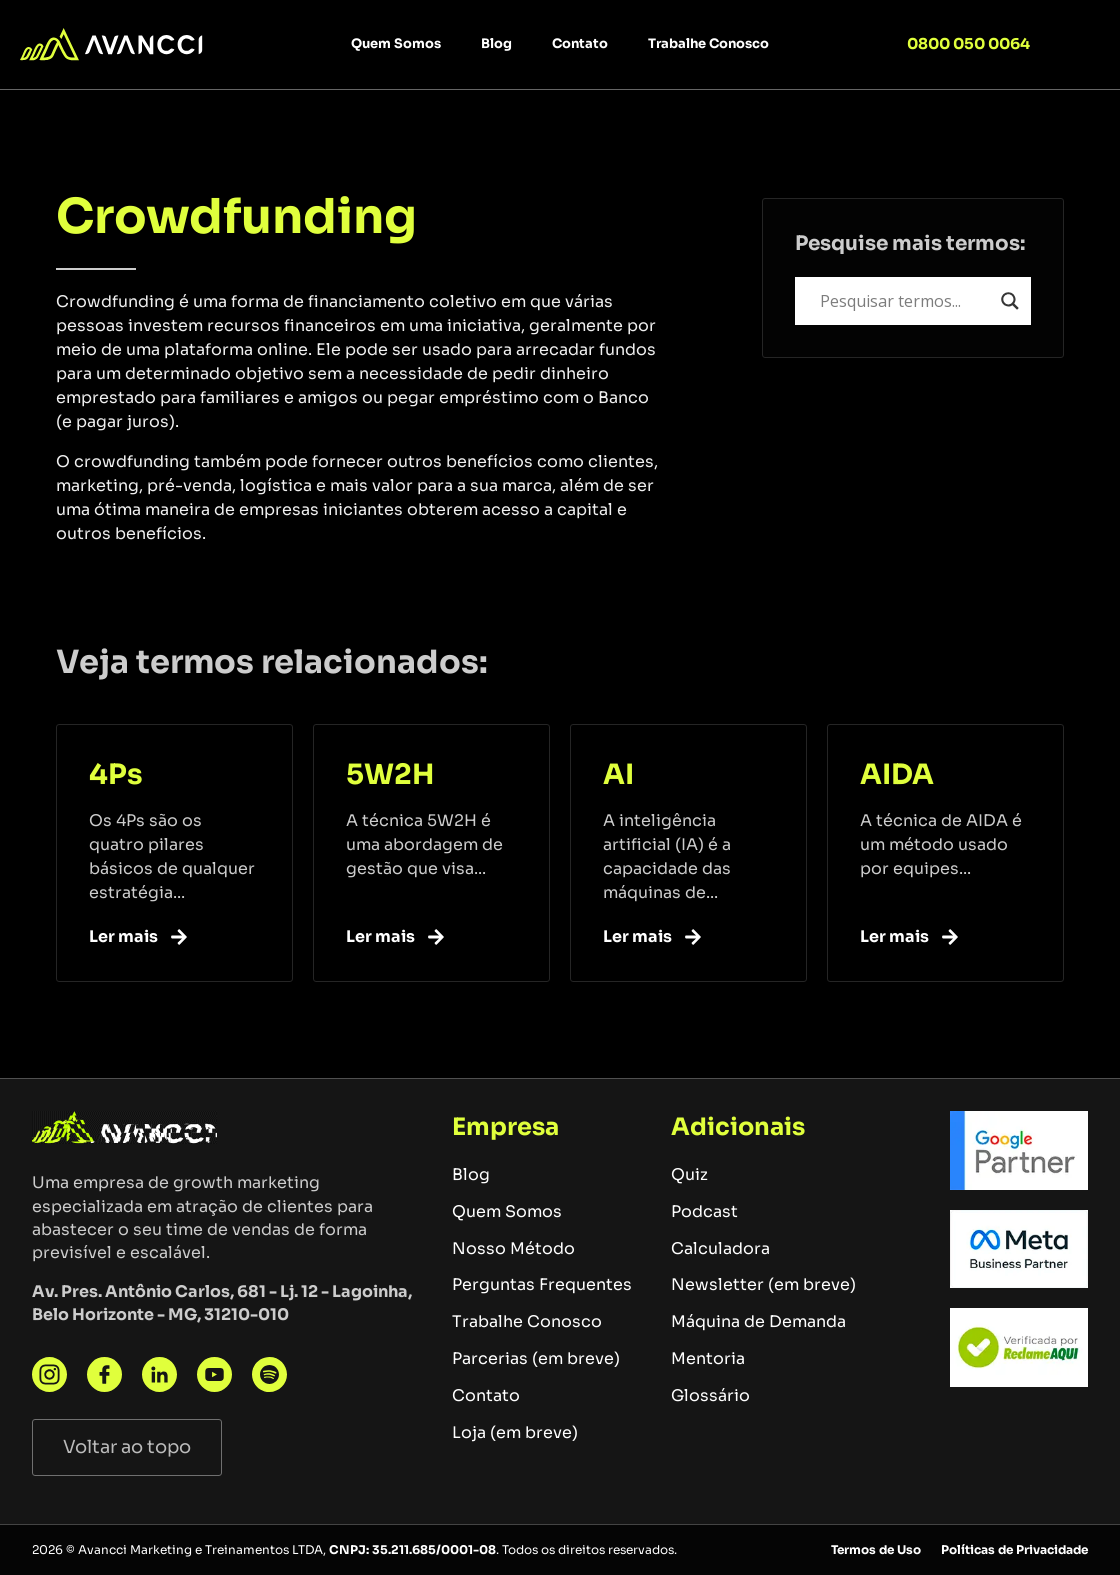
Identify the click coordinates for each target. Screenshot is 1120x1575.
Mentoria (708, 1358)
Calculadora (720, 1248)
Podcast (704, 1211)
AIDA (897, 774)
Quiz (689, 1174)
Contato (580, 43)
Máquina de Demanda (758, 1321)
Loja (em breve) (515, 1432)
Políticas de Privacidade (1014, 1549)
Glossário (710, 1395)
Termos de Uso (876, 1549)
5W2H (390, 774)
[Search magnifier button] (1010, 301)
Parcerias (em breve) (536, 1358)
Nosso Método (513, 1248)
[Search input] (906, 301)
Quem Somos (396, 43)
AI (618, 774)
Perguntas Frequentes (542, 1284)
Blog (496, 43)
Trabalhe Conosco (708, 43)
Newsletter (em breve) (763, 1284)
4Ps (116, 774)
